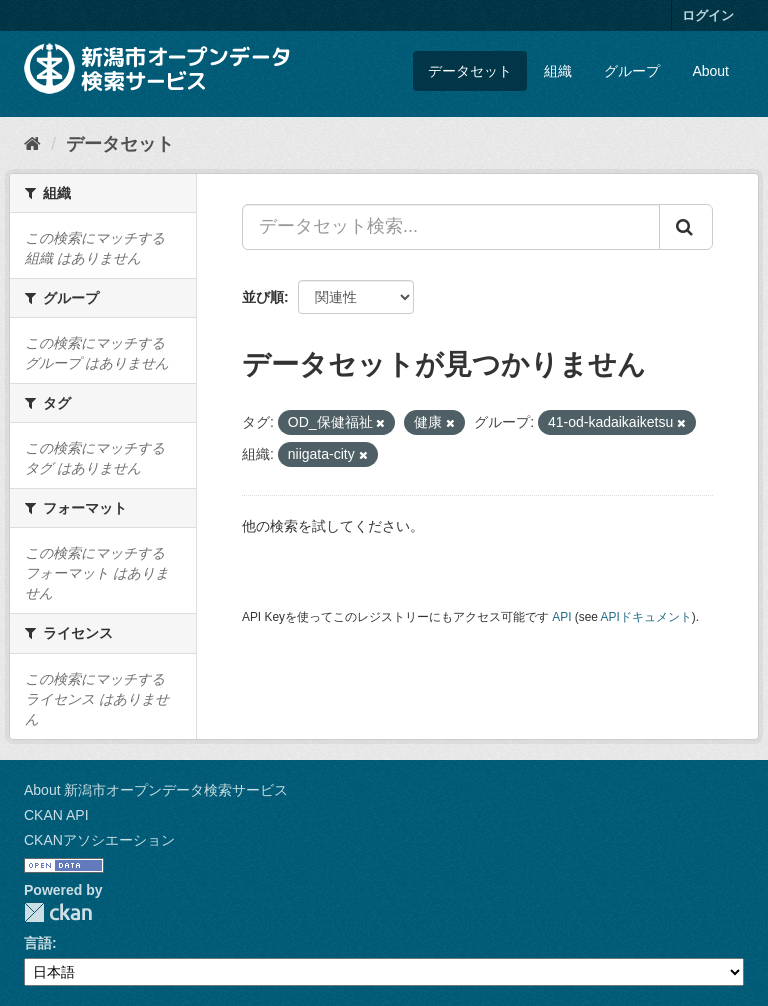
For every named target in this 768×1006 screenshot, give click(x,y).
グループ (632, 71)
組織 (558, 71)
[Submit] (686, 227)
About (710, 71)
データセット (470, 71)
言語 (38, 943)
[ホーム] (32, 144)
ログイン (708, 15)
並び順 (263, 297)
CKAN (58, 912)
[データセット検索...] (451, 227)
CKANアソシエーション (99, 840)
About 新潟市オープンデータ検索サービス (156, 790)
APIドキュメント (646, 617)
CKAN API (56, 815)
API (561, 617)
